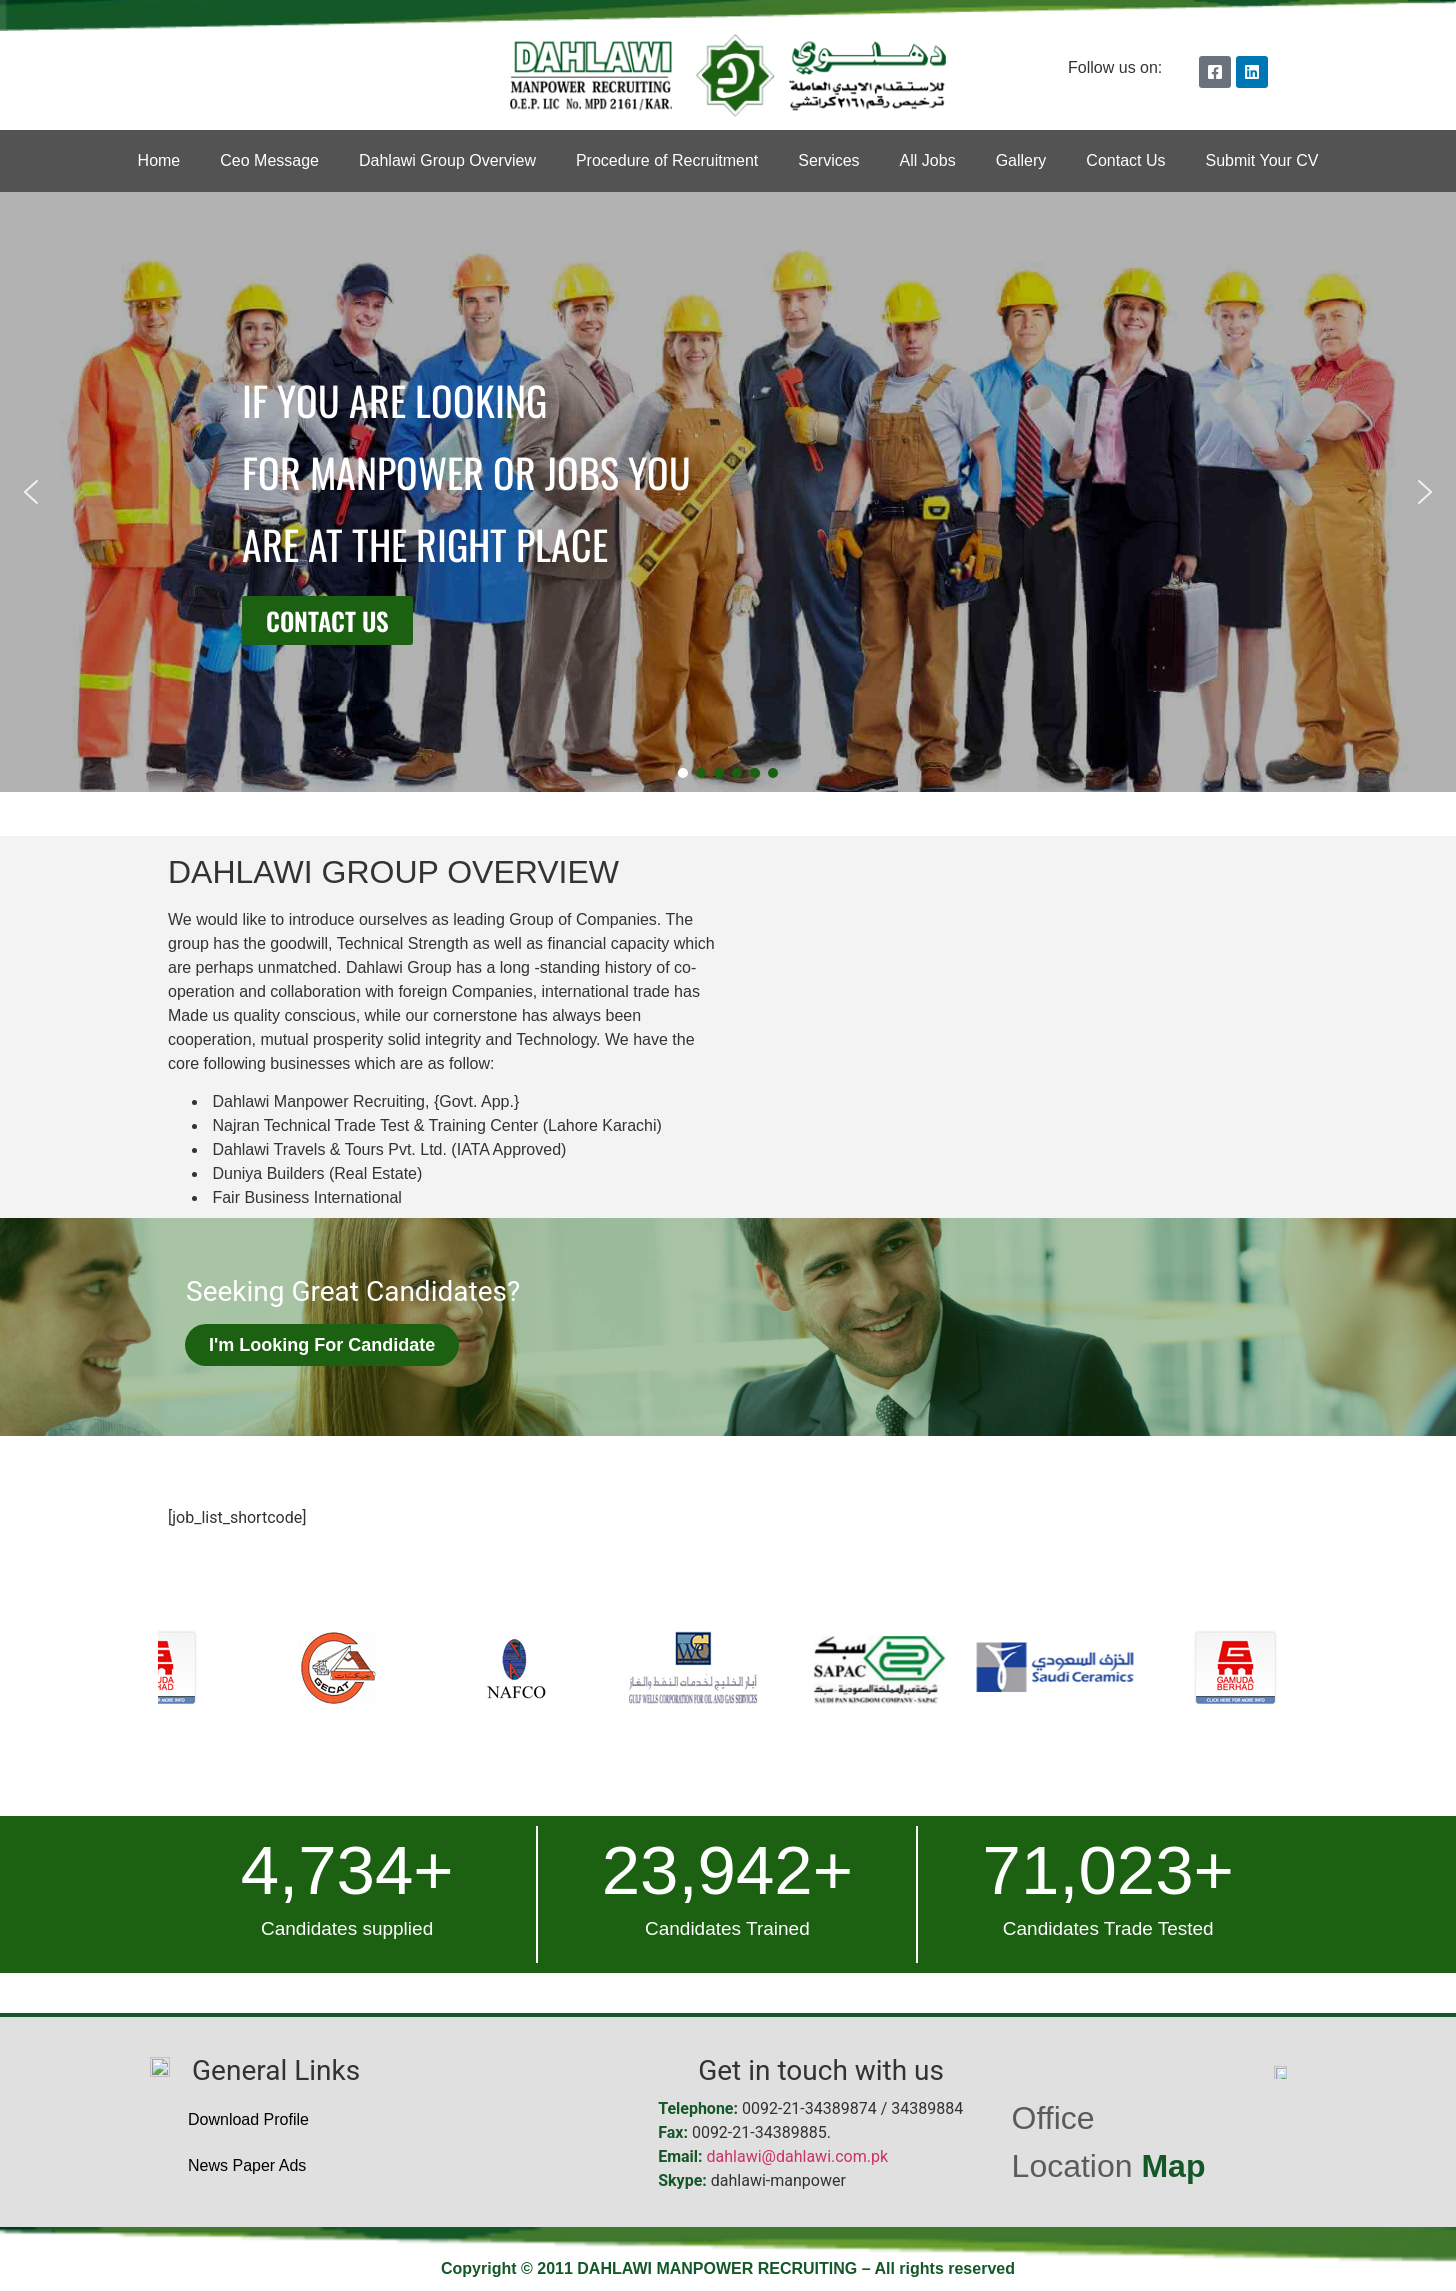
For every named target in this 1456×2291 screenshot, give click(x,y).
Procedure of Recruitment (667, 160)
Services (828, 160)
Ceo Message (269, 160)
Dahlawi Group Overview (447, 160)
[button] (31, 492)
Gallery (1021, 160)
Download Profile (248, 2119)
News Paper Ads (247, 2165)
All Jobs (928, 160)
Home (159, 160)
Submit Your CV (1261, 160)
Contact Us (1125, 160)
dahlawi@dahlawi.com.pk (798, 2156)
